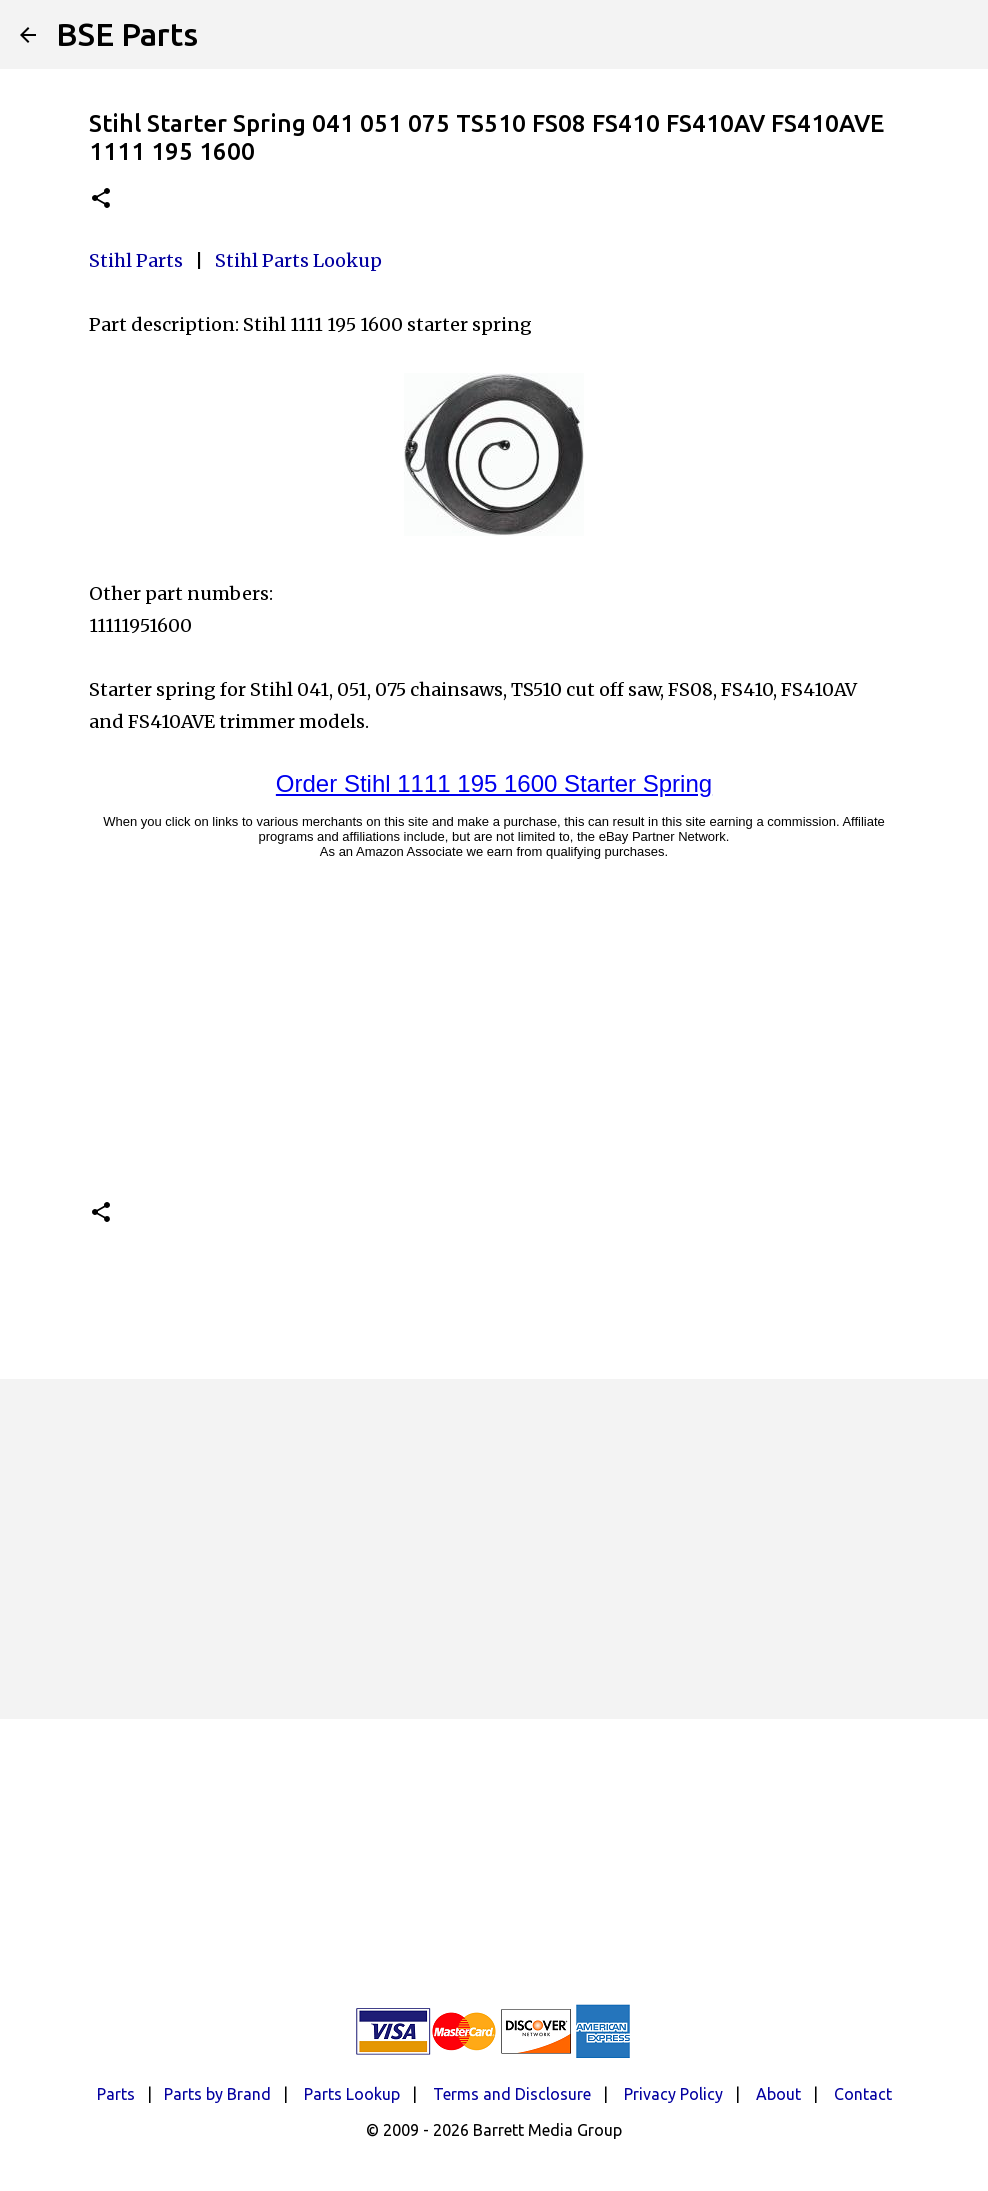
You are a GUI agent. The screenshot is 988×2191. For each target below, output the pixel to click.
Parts (116, 2094)
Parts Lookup (352, 2094)
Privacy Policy (673, 2094)
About (778, 2094)
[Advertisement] (494, 1549)
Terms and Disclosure (512, 2094)
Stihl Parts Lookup (298, 260)
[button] (101, 199)
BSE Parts (127, 34)
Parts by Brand (217, 2094)
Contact (863, 2094)
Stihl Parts (136, 260)
